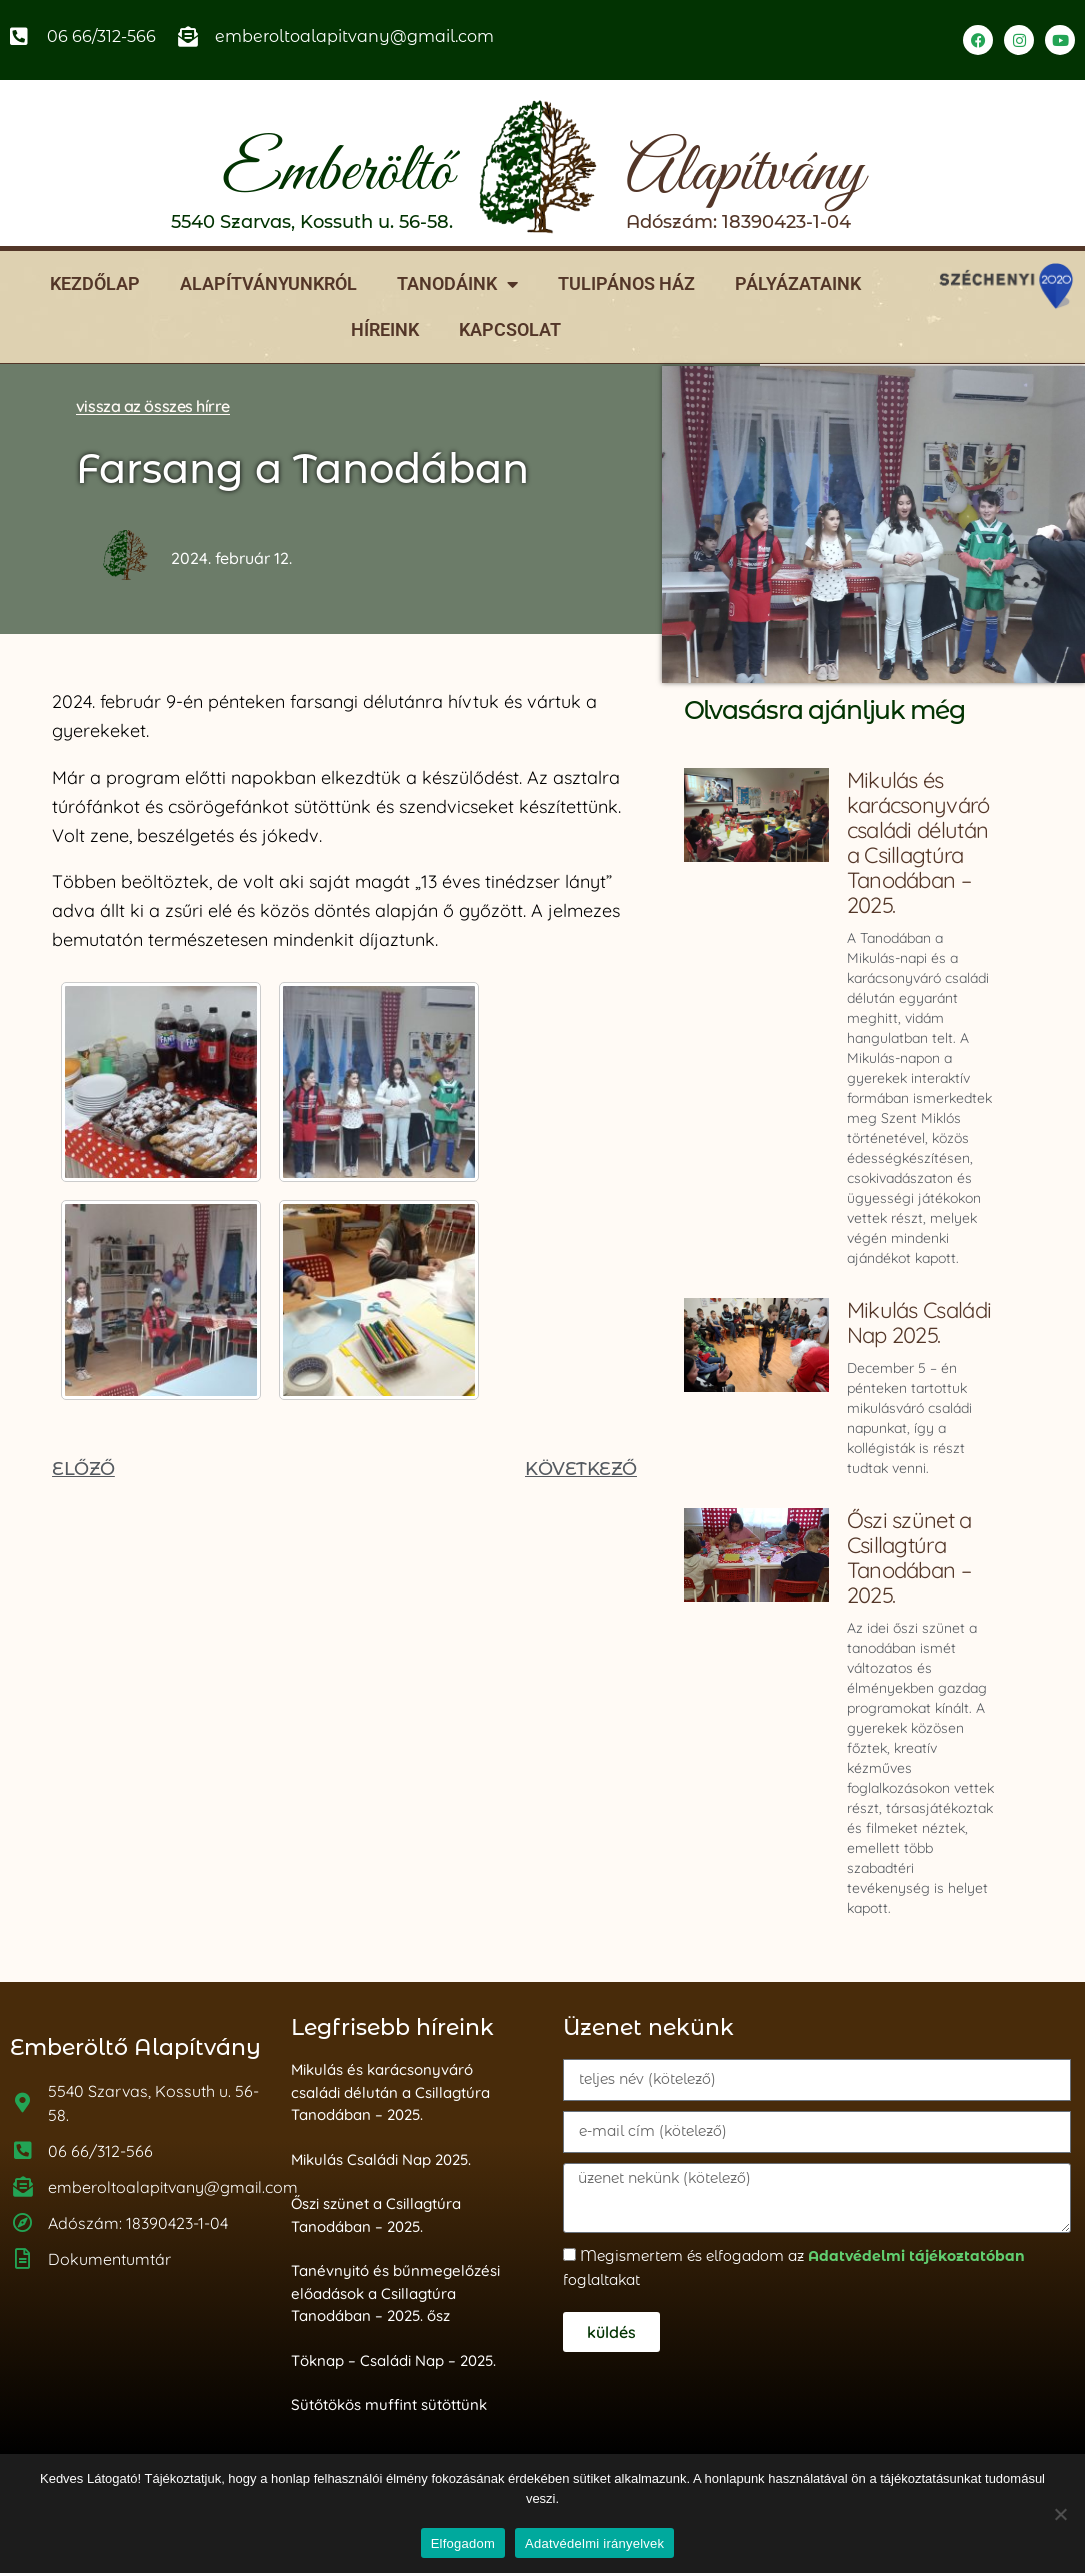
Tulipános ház (626, 283)
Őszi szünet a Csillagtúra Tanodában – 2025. (909, 1557)
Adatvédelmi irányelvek (594, 2543)
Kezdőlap (95, 283)
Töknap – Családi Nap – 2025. (393, 2360)
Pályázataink (798, 283)
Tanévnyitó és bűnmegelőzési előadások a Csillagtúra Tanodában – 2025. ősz (395, 2293)
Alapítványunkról (268, 283)
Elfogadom (463, 2543)
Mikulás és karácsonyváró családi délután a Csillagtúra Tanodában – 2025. (918, 842)
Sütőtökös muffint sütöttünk (389, 2404)
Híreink (385, 329)
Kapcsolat (510, 329)
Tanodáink (457, 284)
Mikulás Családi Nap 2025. (919, 1322)
